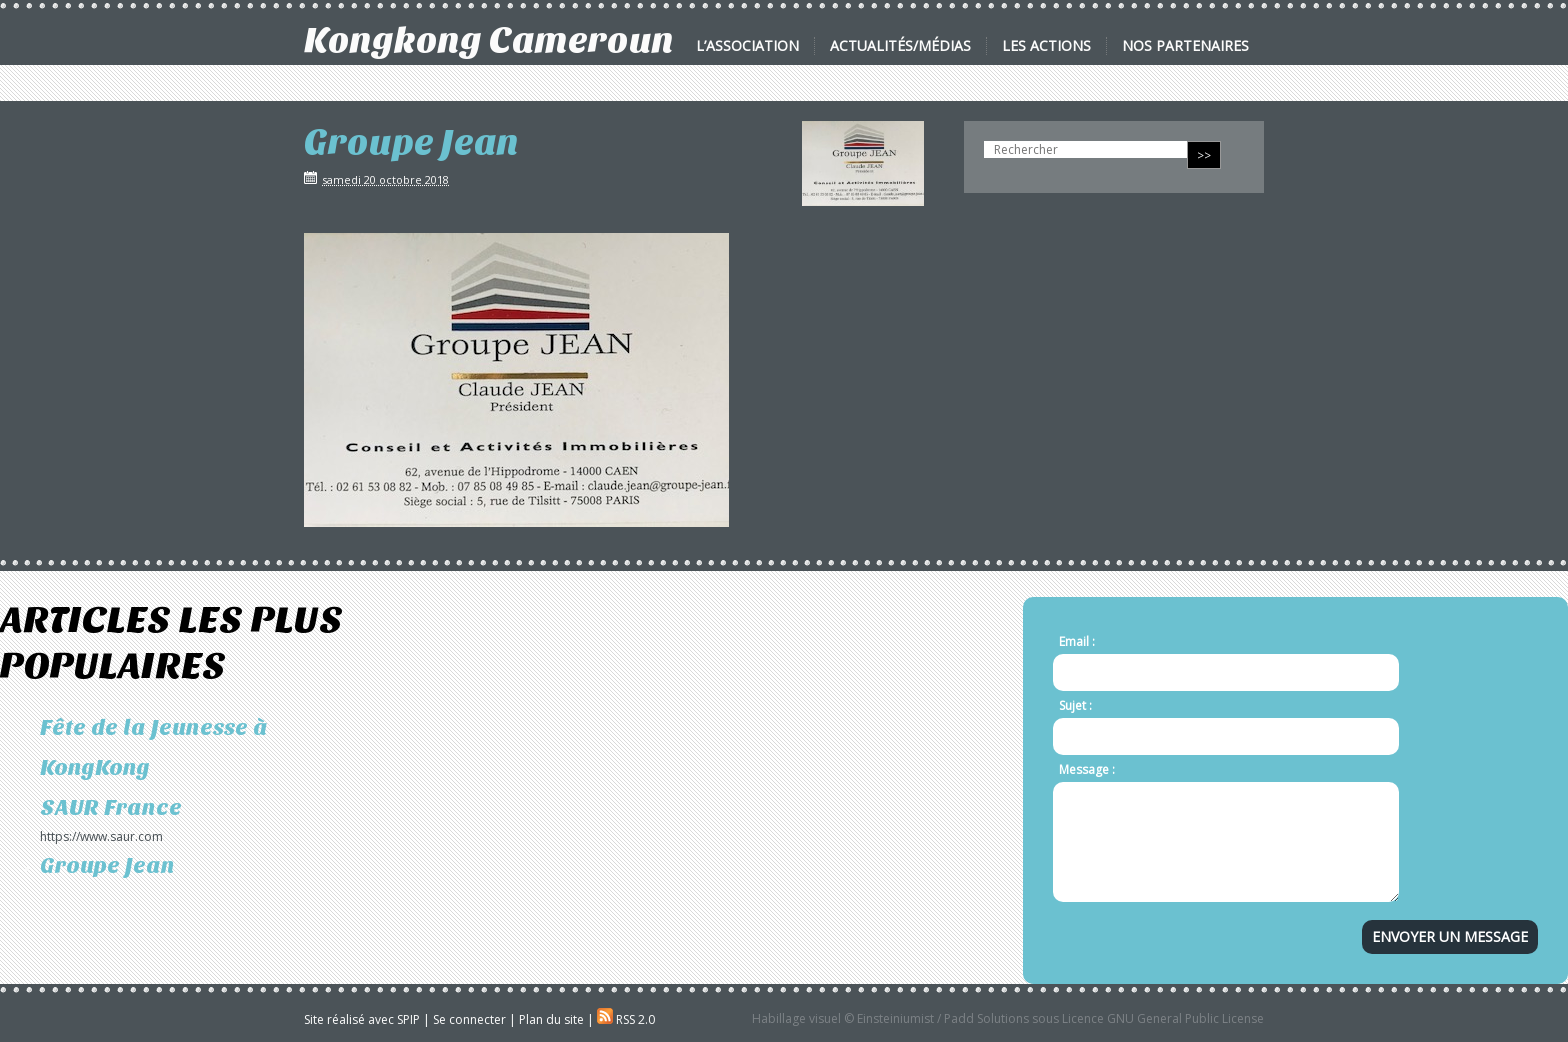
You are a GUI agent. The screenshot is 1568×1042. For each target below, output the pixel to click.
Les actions (1046, 46)
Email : (1077, 641)
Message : (1087, 769)
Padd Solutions (986, 1018)
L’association (747, 46)
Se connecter (469, 1019)
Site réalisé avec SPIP (362, 1019)
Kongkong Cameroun (489, 40)
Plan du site (551, 1019)
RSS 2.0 (626, 1019)
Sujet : (1075, 705)
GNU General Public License (1185, 1018)
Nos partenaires (1185, 46)
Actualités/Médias (900, 46)
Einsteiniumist (895, 1018)
